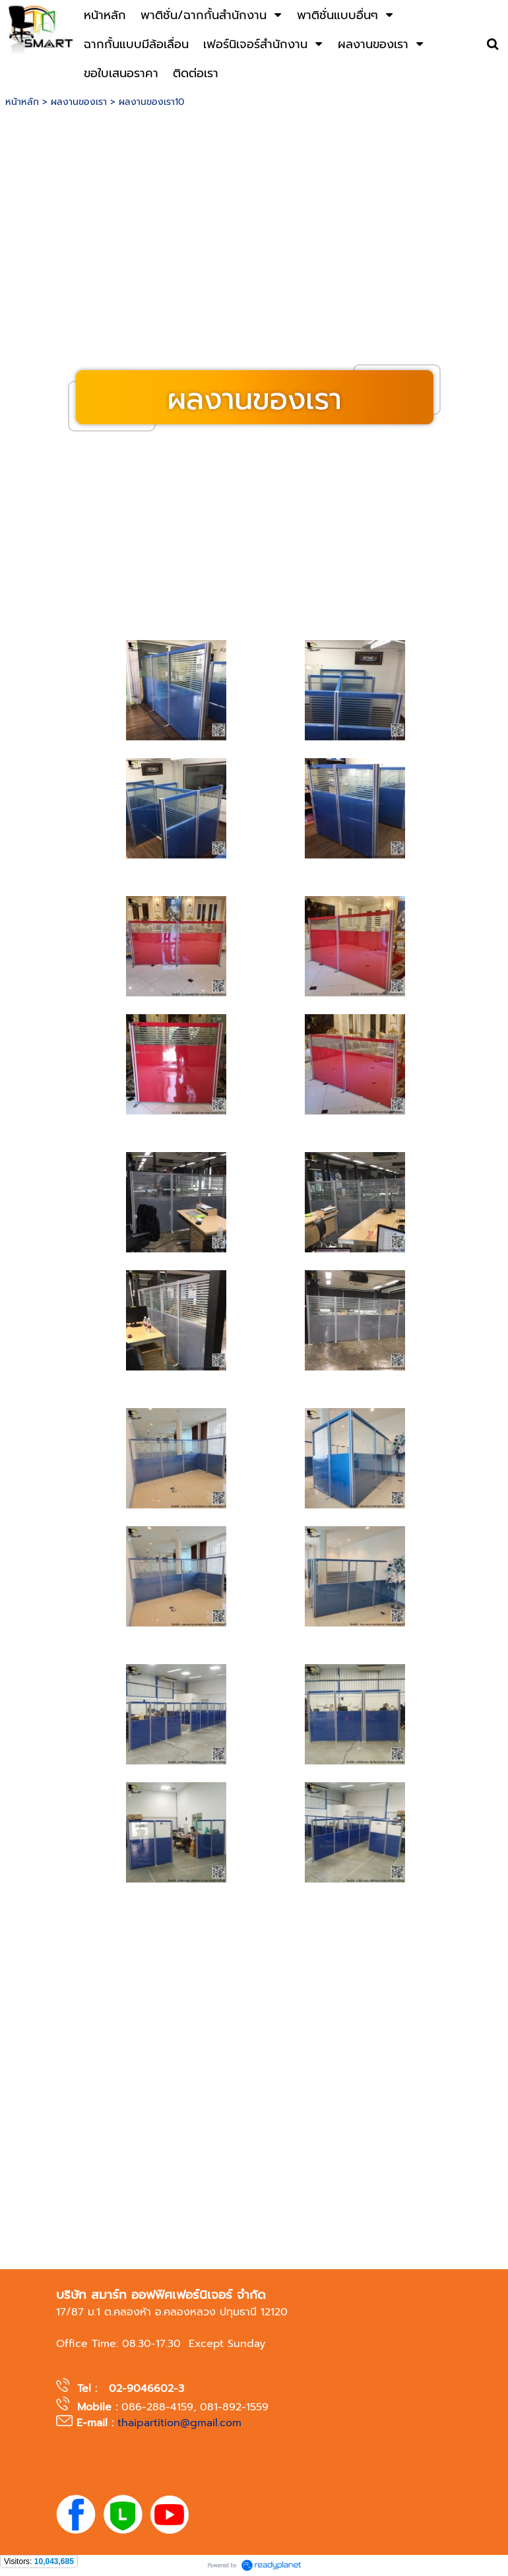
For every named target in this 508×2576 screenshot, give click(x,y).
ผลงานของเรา (79, 102)
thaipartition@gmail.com (179, 2423)
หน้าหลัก (22, 102)
